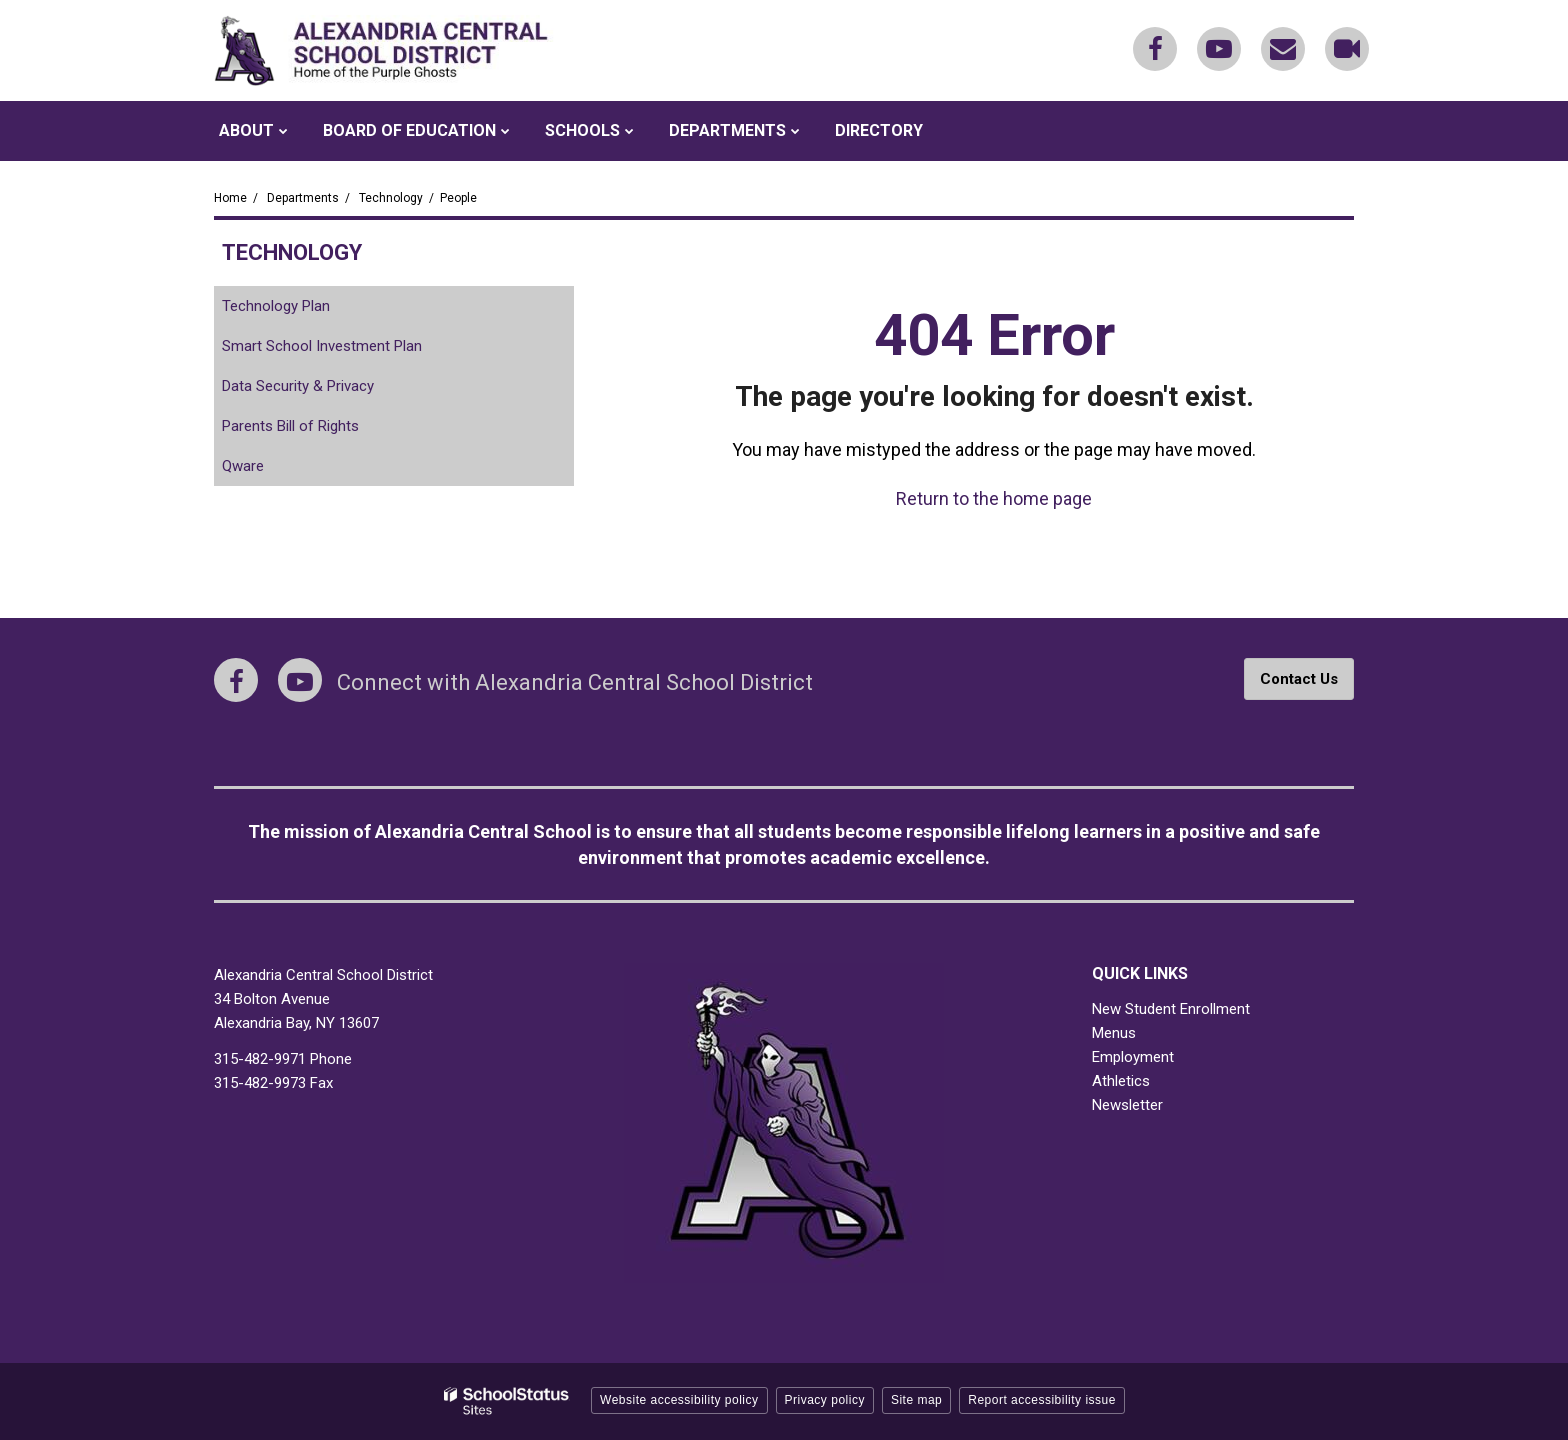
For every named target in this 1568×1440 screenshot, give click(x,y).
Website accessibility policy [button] (679, 1400)
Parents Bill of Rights (317, 429)
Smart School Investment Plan (322, 346)
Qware (270, 469)
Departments (303, 198)
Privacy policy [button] (825, 1400)
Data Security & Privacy (298, 386)
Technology (391, 198)
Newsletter (1127, 1105)
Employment (1133, 1057)
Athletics (1121, 1081)
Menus (1114, 1033)
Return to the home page (994, 498)
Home (230, 198)
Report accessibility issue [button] (1042, 1400)
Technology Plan (276, 306)
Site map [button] (916, 1400)
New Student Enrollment (1171, 1009)
